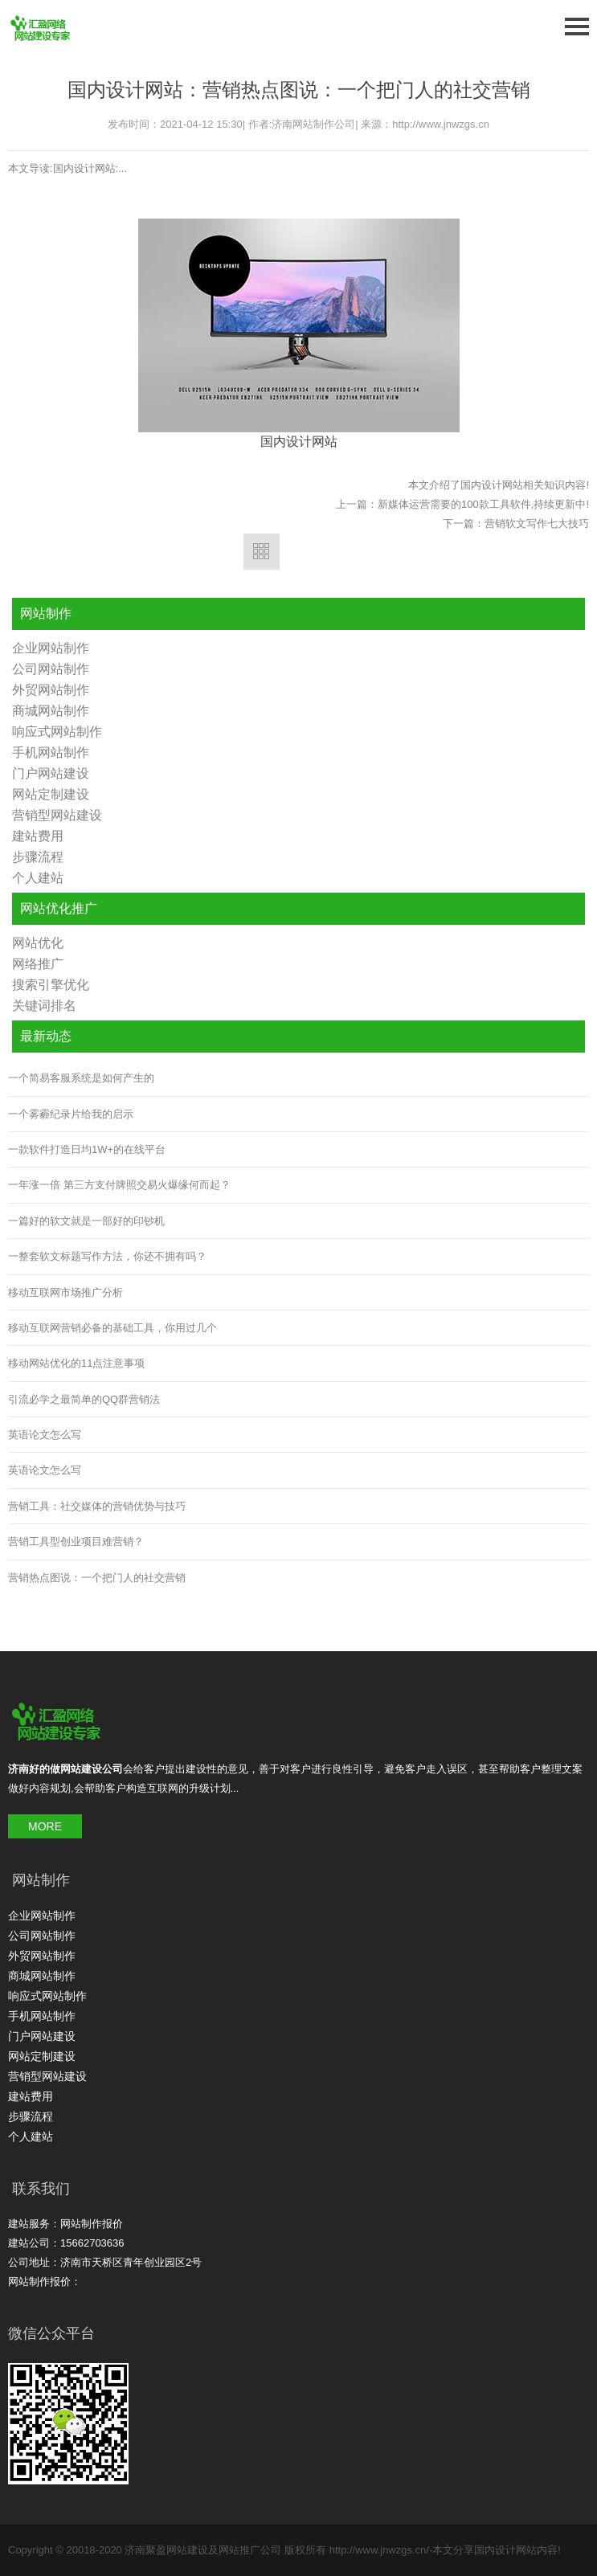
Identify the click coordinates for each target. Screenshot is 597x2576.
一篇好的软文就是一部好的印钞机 (86, 1221)
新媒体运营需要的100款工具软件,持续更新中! (483, 504)
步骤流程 (37, 857)
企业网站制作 (50, 648)
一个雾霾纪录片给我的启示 (70, 1114)
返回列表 (261, 552)
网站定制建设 (50, 794)
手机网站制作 (50, 752)
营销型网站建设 (57, 815)
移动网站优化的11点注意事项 (76, 1363)
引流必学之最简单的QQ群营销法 (84, 1399)
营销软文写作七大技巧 (537, 523)
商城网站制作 (50, 711)
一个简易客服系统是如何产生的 (81, 1078)
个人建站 (37, 878)
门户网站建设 (50, 773)
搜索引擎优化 (50, 985)
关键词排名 (44, 1005)
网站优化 (37, 943)
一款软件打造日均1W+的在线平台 (87, 1149)
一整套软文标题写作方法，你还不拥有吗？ (107, 1256)
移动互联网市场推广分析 (65, 1292)
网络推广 (37, 964)
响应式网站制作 (57, 731)
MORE (45, 1826)
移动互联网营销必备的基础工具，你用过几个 (112, 1328)
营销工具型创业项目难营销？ (76, 1541)
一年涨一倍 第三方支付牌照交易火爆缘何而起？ (119, 1185)
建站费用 (37, 836)
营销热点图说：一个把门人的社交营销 (97, 1578)
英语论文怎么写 (44, 1435)
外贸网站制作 (50, 690)
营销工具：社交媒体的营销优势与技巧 (97, 1506)
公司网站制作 (50, 669)
